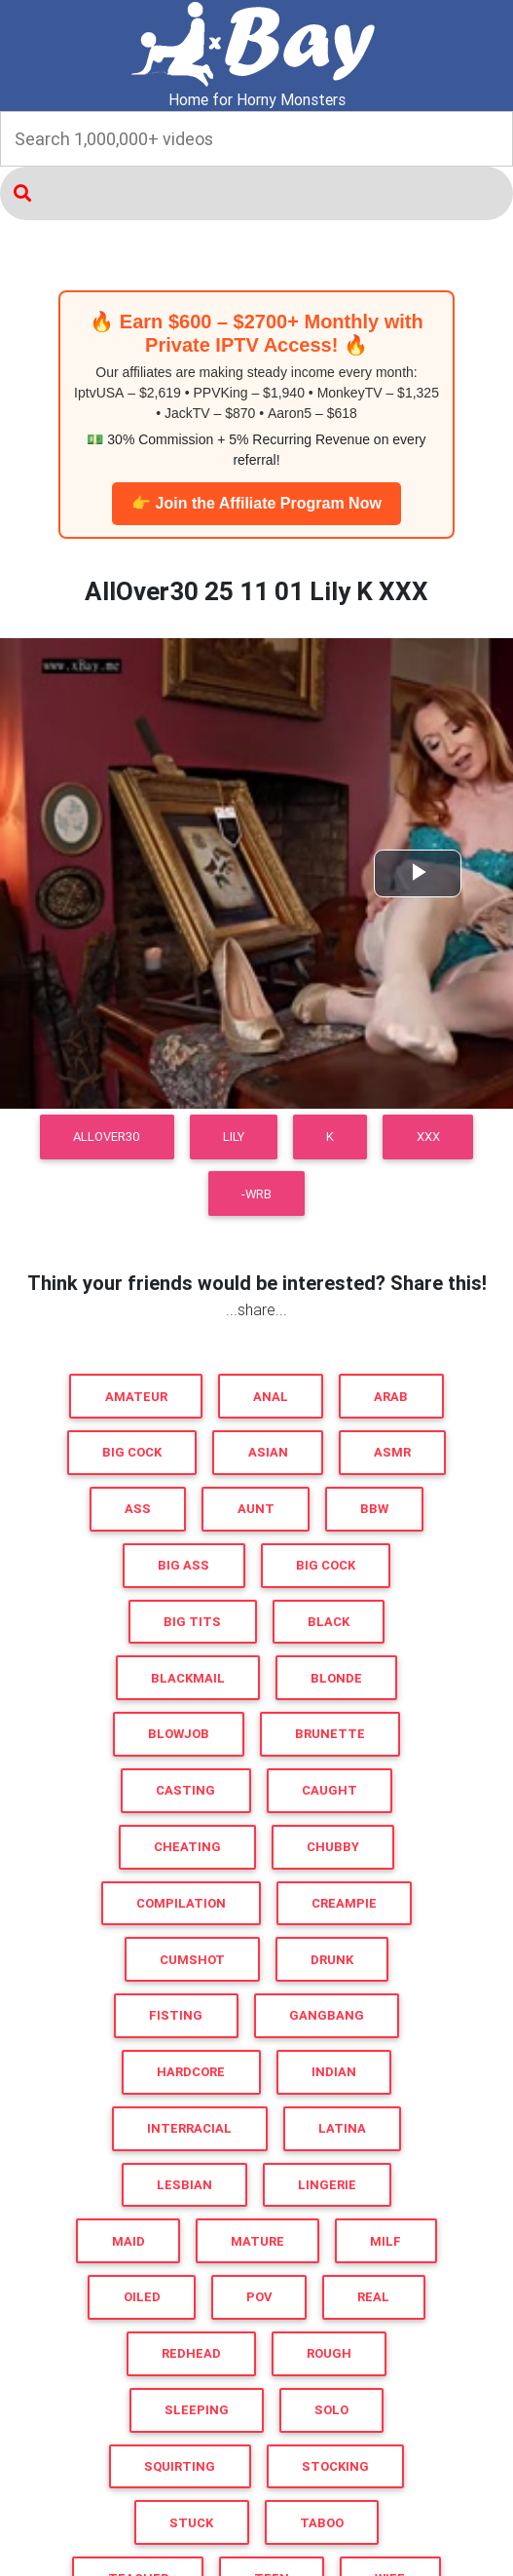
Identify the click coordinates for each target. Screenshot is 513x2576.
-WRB (256, 1194)
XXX (428, 1136)
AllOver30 (106, 1136)
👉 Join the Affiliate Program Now (256, 503)
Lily (233, 1136)
